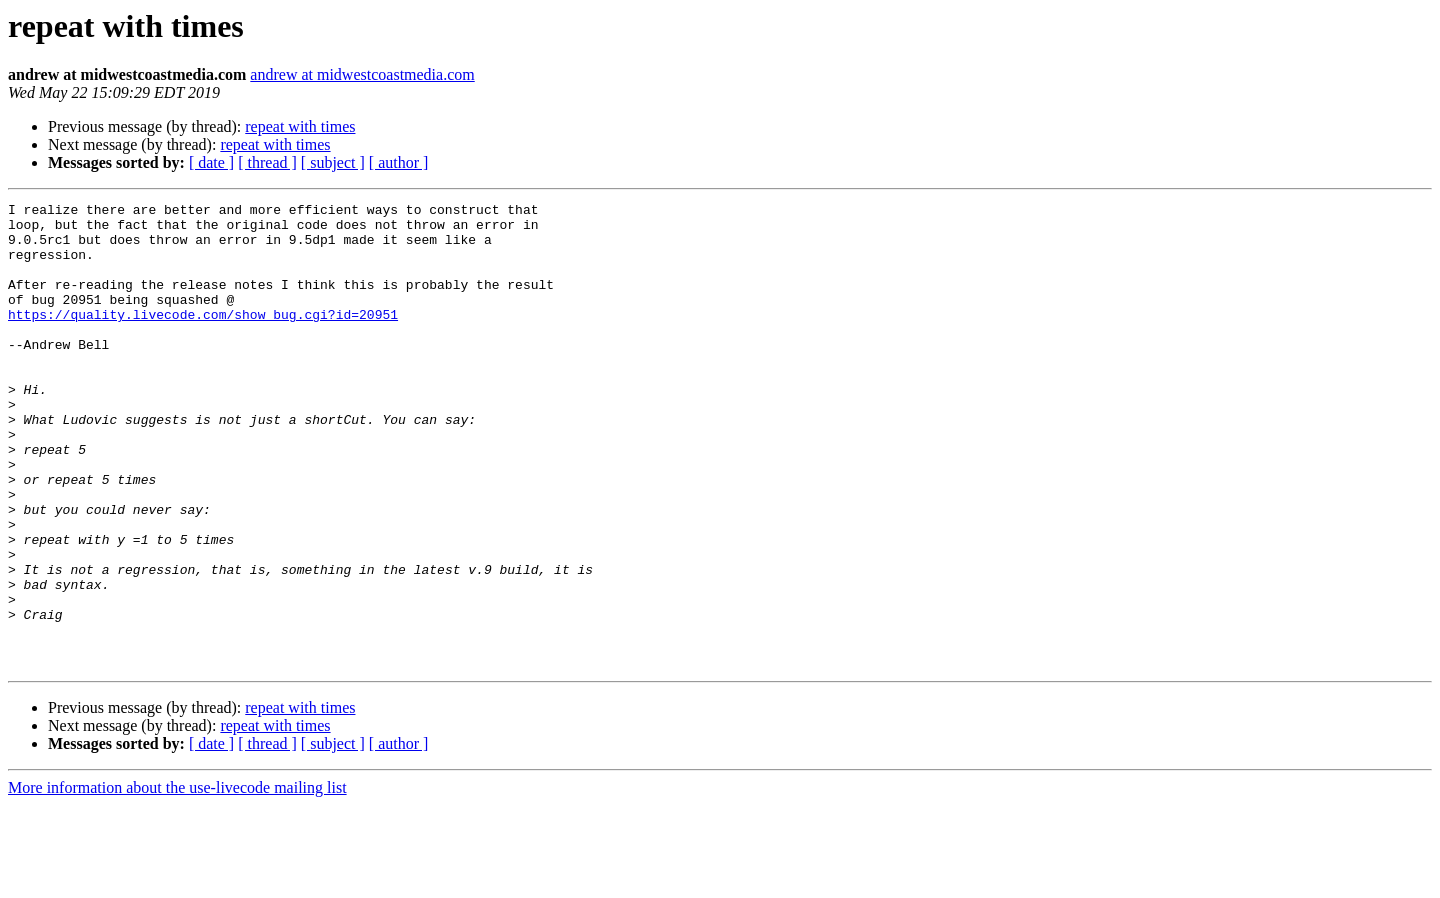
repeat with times (300, 126)
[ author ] (399, 162)
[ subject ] (333, 162)
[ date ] (211, 162)
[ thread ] (267, 162)
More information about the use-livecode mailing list (177, 880)
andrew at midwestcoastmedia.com (362, 74)
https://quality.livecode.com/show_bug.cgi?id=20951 (203, 338)
